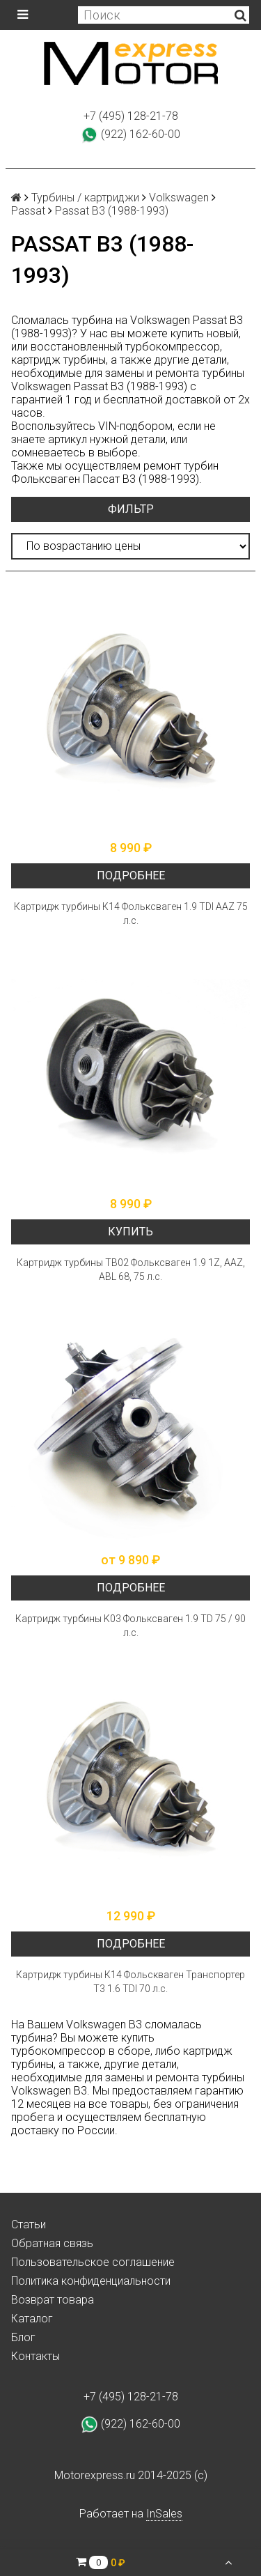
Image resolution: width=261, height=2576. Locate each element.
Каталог (32, 2318)
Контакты (35, 2356)
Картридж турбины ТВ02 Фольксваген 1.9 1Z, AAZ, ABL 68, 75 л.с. (131, 1269)
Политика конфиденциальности (91, 2281)
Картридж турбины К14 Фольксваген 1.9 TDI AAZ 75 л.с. (131, 913)
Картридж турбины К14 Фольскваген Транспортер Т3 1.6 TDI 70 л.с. (130, 1981)
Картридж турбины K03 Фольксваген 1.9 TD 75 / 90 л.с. (130, 1625)
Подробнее (131, 875)
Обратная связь (52, 2243)
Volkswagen (179, 197)
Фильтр (131, 509)
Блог (23, 2337)
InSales (164, 2513)
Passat (28, 210)
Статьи (28, 2224)
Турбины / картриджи (85, 197)
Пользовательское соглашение (93, 2262)
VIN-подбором (135, 426)
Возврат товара (52, 2299)
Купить (130, 1231)
